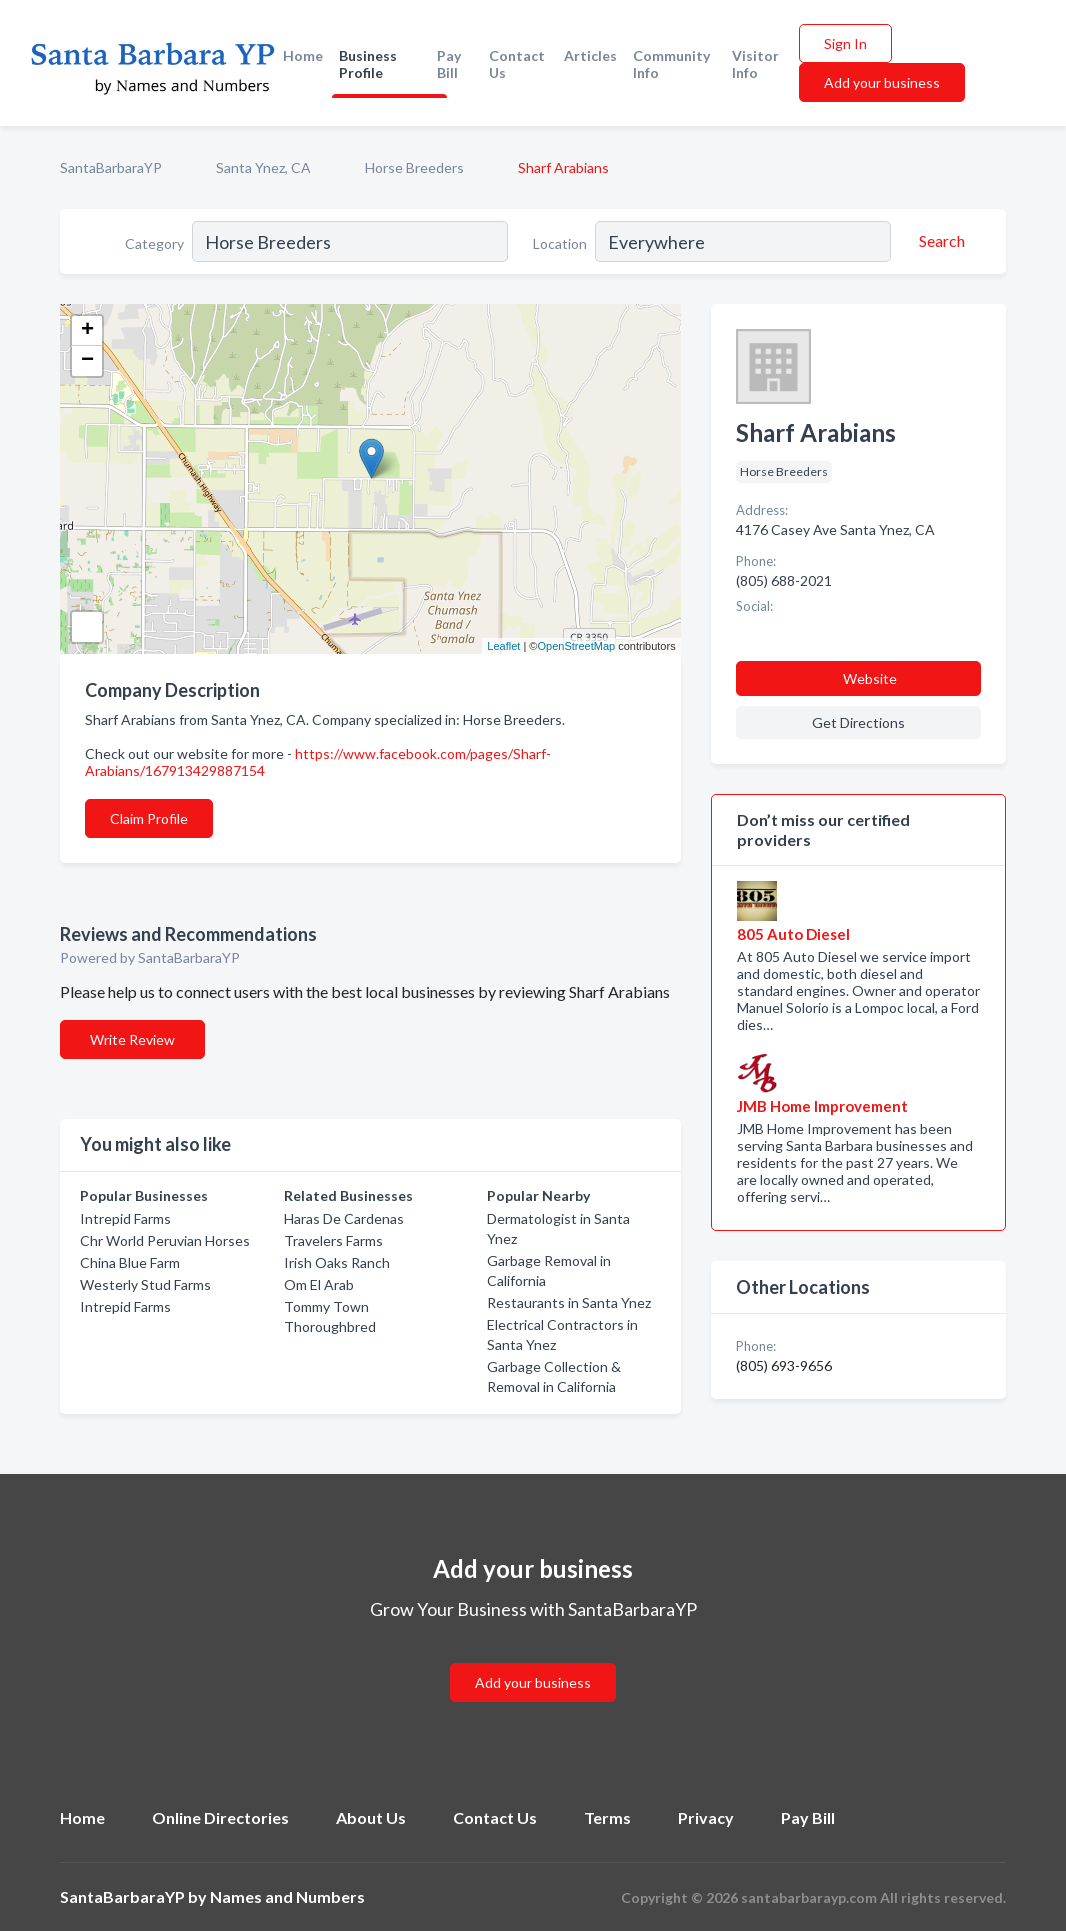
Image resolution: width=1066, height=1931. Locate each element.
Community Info (671, 64)
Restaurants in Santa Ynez (569, 1302)
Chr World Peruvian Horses (165, 1240)
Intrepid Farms (125, 1218)
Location (560, 243)
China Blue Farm (130, 1262)
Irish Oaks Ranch (337, 1262)
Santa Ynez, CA (263, 167)
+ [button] (87, 331)
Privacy (706, 1817)
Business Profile (368, 64)
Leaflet (503, 646)
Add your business (882, 82)
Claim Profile (149, 818)
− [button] (87, 361)
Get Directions (858, 722)
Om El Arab (319, 1284)
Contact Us (517, 64)
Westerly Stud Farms (145, 1284)
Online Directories (220, 1817)
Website (870, 678)
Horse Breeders (414, 167)
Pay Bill (449, 64)
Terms (607, 1817)
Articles (590, 55)
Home (303, 55)
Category (154, 243)
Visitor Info (755, 64)
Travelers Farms (333, 1240)
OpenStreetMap (576, 646)
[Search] (939, 241)
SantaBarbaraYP (111, 167)
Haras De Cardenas (344, 1218)
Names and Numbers (287, 1896)
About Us (371, 1817)
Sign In (845, 43)
